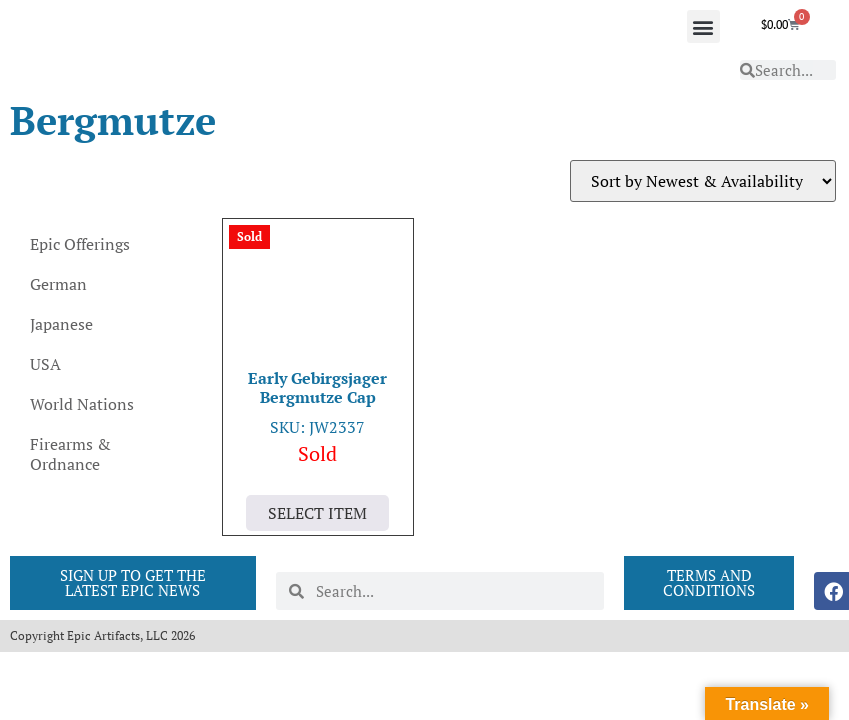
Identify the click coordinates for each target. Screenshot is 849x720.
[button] (703, 26)
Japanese (61, 324)
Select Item (317, 513)
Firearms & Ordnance (70, 454)
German (58, 284)
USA (45, 364)
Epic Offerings (80, 244)
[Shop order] (703, 181)
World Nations (82, 404)
